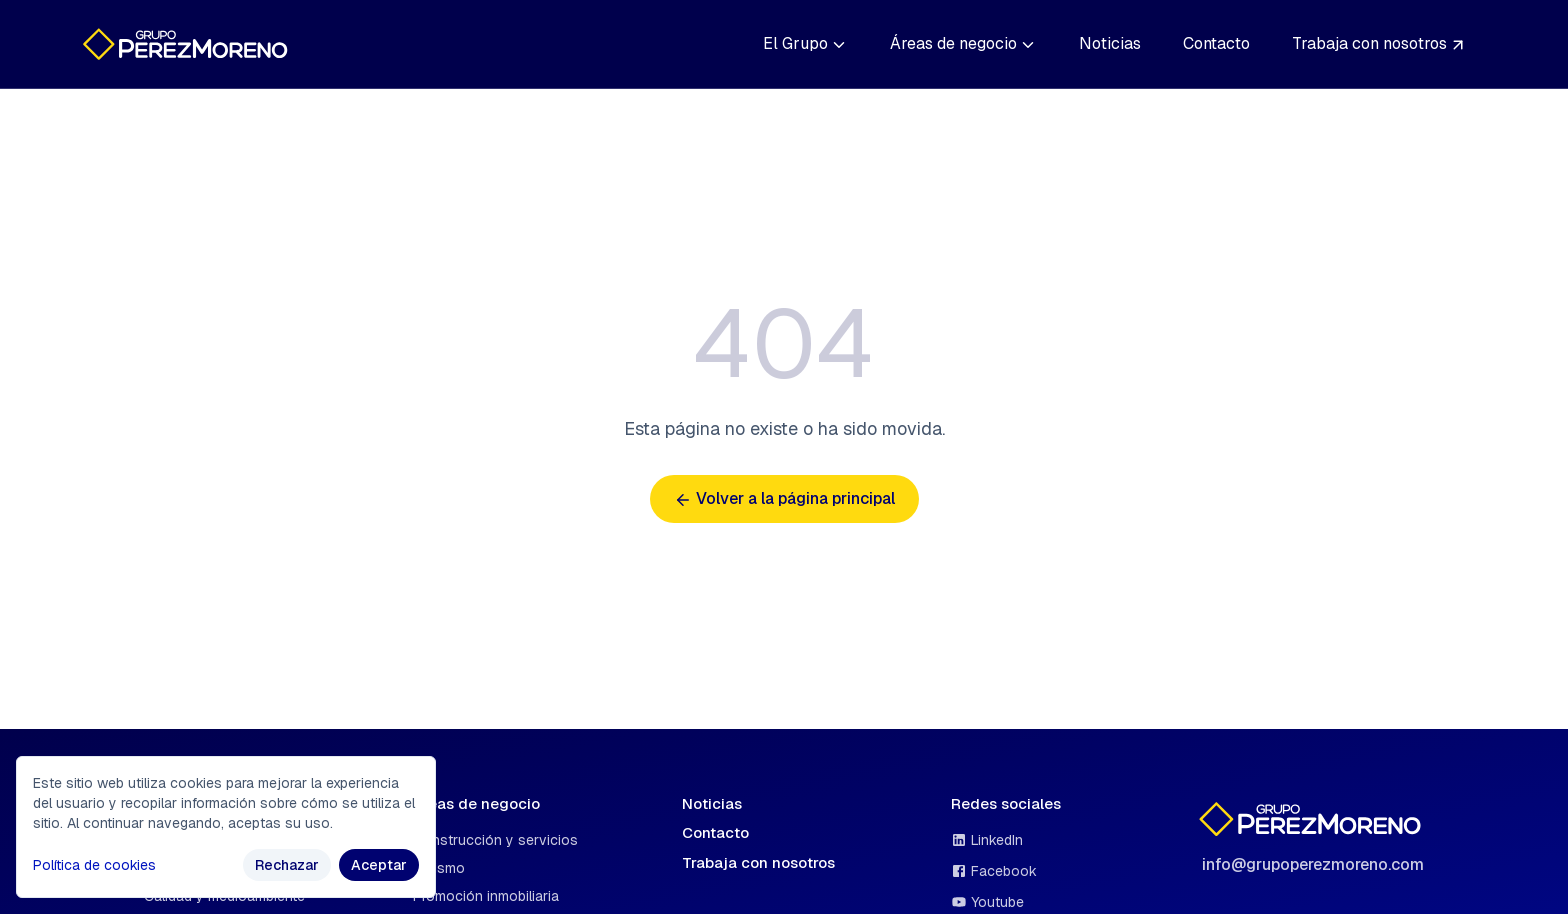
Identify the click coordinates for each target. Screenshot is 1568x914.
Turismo (439, 868)
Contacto (1216, 43)
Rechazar (287, 865)
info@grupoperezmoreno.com (1313, 864)
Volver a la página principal (784, 498)
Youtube (987, 902)
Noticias (1110, 43)
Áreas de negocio (963, 43)
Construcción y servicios (495, 840)
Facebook (994, 871)
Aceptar (379, 865)
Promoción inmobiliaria (486, 896)
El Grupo (805, 43)
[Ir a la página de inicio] (189, 44)
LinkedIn (987, 840)
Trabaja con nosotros (1379, 43)
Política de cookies (94, 865)
